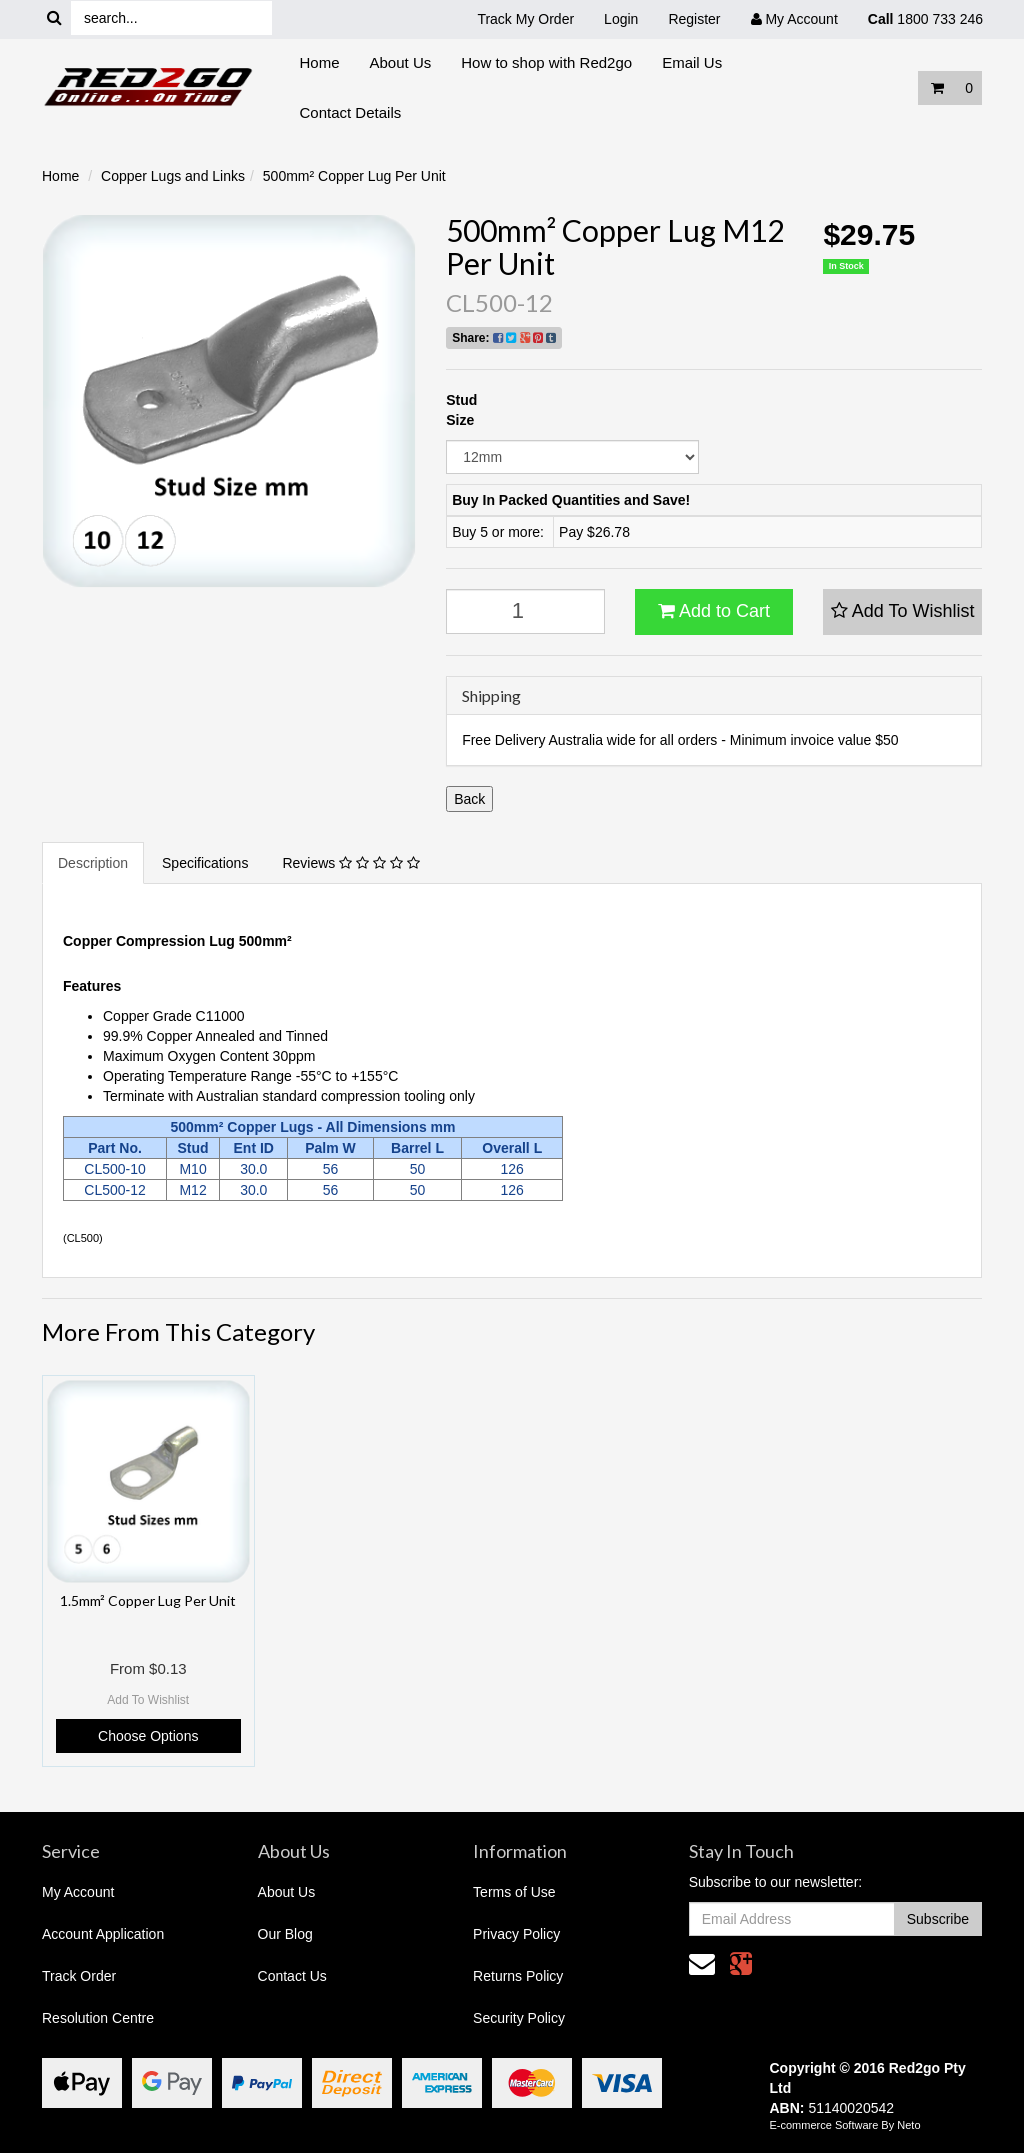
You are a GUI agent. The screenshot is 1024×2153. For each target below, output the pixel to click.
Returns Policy (518, 1976)
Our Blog (285, 1934)
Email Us (692, 62)
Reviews (350, 863)
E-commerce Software (824, 2125)
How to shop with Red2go (546, 62)
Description (93, 863)
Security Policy (519, 2018)
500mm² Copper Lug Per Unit (354, 176)
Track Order (79, 1976)
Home (320, 62)
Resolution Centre (98, 2018)
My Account (78, 1892)
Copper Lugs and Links (173, 176)
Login (621, 19)
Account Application (103, 1934)
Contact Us (292, 1976)
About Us (401, 62)
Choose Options (148, 1736)
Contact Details (351, 112)
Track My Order (525, 19)
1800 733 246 (925, 19)
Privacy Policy (516, 1934)
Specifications (205, 863)
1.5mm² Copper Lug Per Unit (148, 1600)
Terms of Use (514, 1892)
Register (694, 19)
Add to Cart (714, 611)
